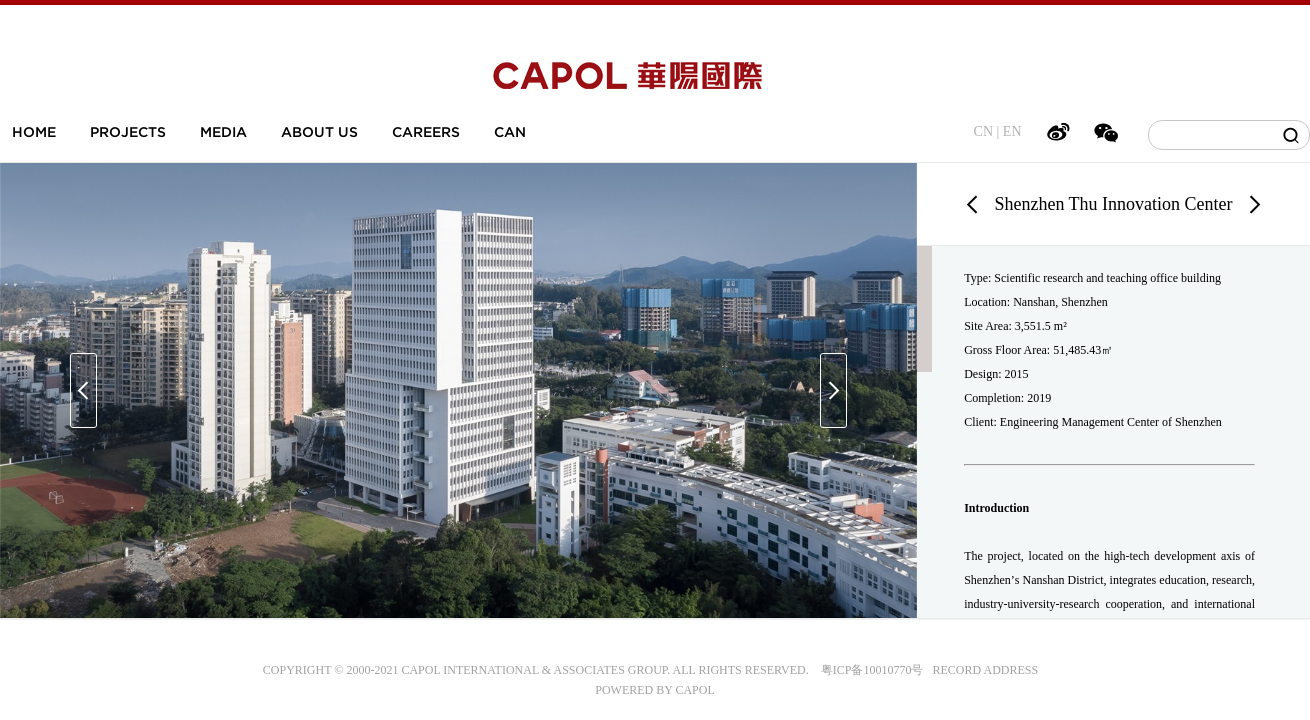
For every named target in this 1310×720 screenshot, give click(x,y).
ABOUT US (319, 132)
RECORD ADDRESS (980, 670)
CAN (510, 132)
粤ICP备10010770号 (872, 670)
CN (983, 131)
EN (1012, 131)
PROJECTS (128, 132)
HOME (34, 132)
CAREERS (426, 132)
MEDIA (223, 132)
